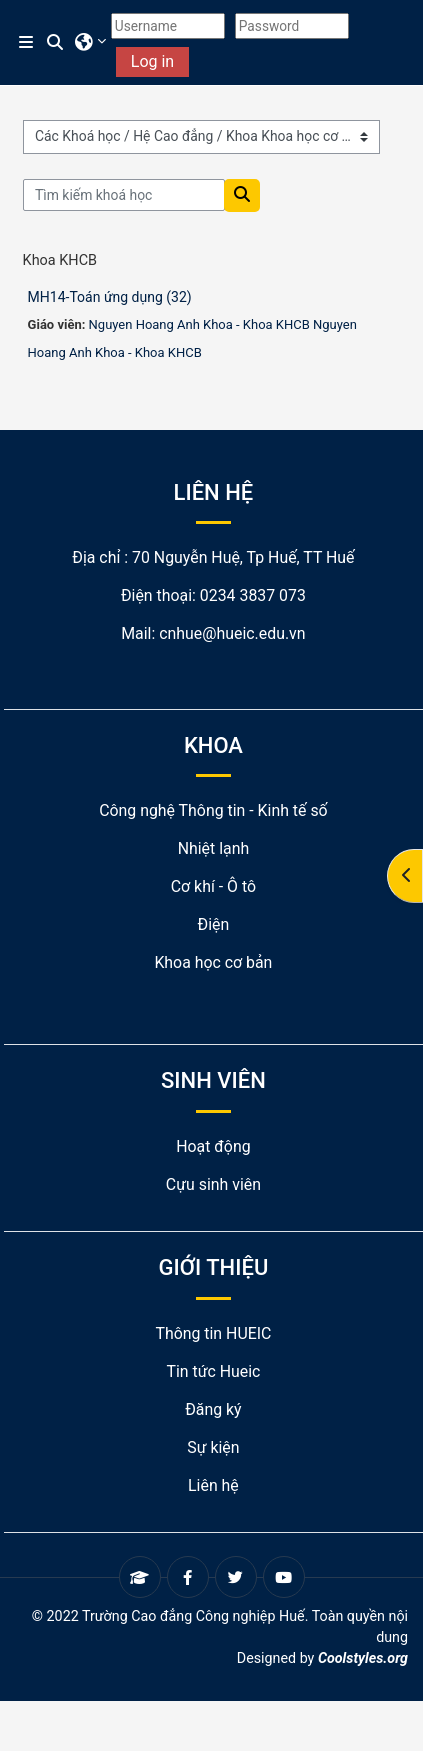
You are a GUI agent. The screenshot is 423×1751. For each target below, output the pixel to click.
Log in (152, 61)
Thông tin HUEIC (213, 1333)
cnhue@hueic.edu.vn (232, 633)
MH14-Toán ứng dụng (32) (110, 297)
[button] (56, 43)
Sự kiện (213, 1447)
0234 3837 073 (253, 595)
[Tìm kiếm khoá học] (124, 195)
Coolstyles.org (363, 1658)
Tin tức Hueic (213, 1371)
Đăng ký (213, 1409)
